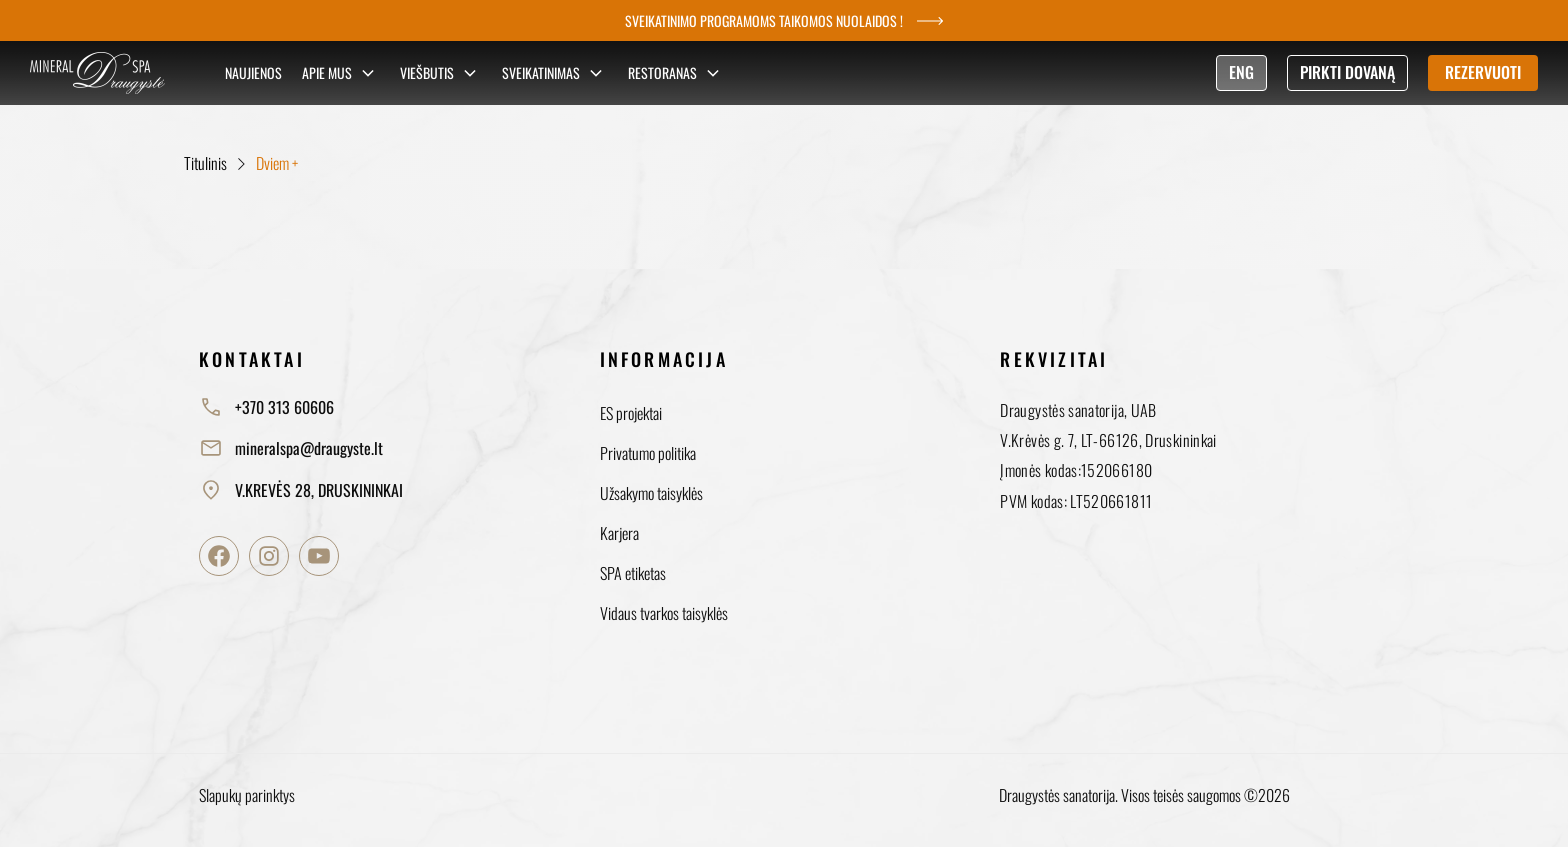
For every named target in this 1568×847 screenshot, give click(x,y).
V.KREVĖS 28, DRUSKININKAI (301, 490)
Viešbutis (441, 73)
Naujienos (253, 72)
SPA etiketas (633, 573)
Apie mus (341, 73)
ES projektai (631, 413)
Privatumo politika (648, 453)
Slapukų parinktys (247, 795)
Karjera (619, 533)
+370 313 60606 (266, 407)
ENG (1241, 72)
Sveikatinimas (555, 73)
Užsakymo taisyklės (651, 493)
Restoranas (676, 73)
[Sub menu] (368, 73)
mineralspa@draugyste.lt (291, 448)
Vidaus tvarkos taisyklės (664, 613)
